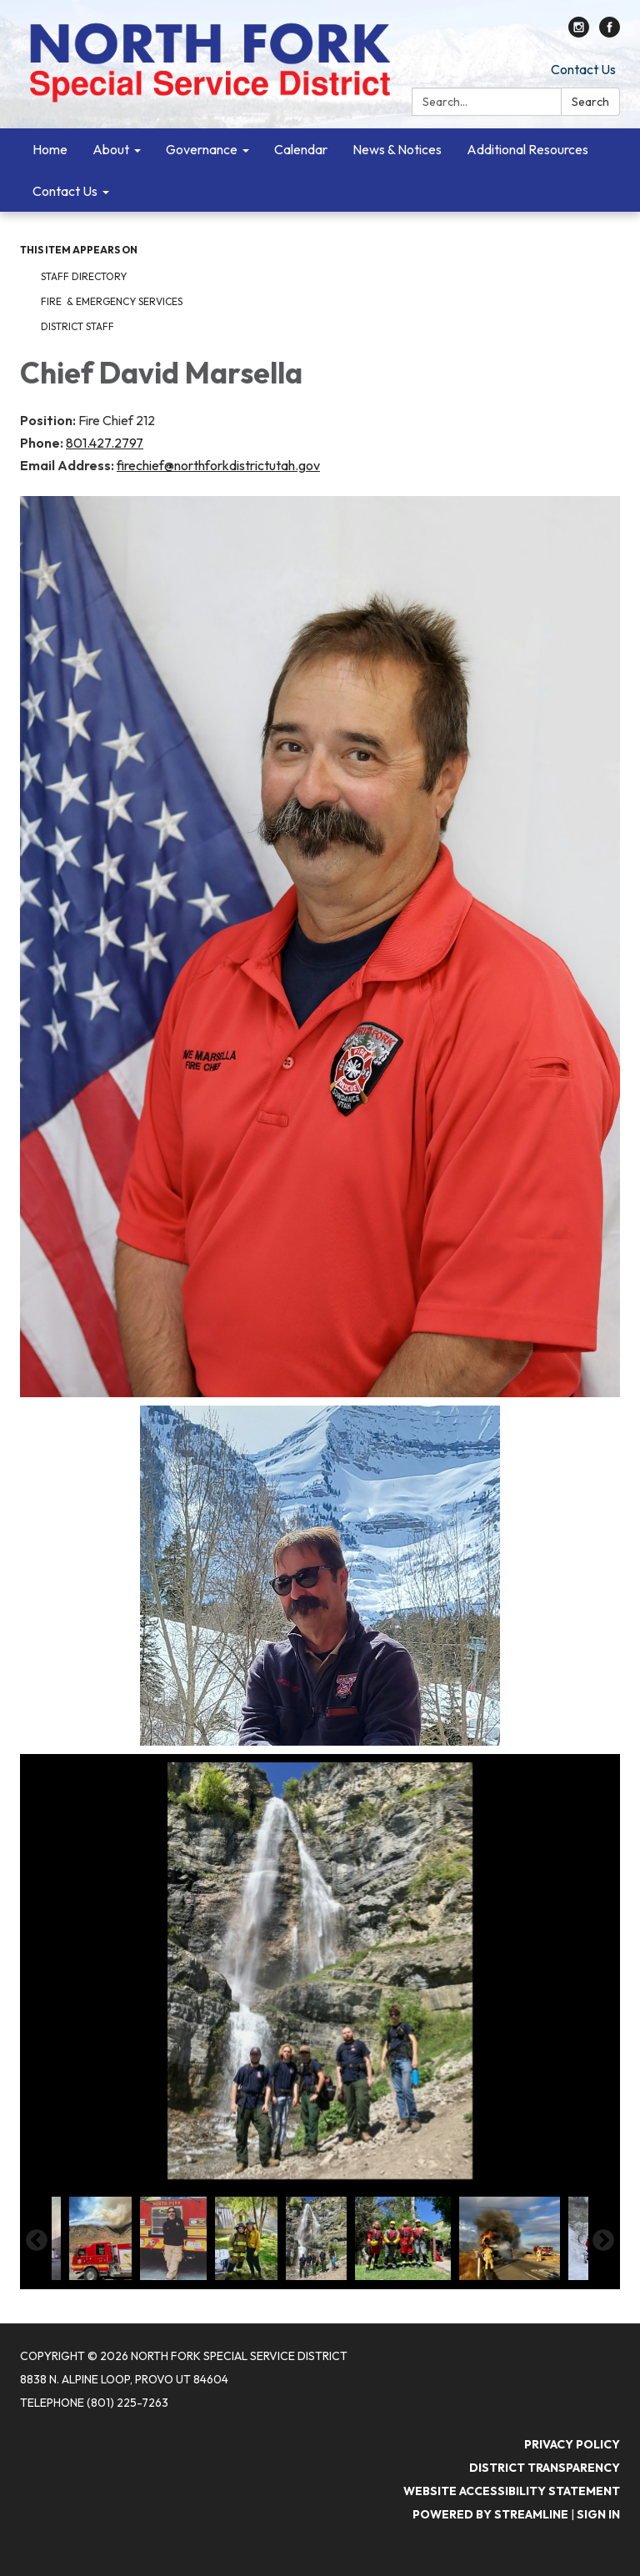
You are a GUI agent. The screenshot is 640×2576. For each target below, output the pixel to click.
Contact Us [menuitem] (65, 191)
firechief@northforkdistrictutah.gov (218, 465)
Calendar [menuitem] (301, 149)
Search (590, 101)
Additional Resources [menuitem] (527, 149)
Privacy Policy (572, 2444)
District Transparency (544, 2467)
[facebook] (609, 32)
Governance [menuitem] (202, 149)
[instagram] (578, 32)
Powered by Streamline (490, 2514)
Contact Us (583, 69)
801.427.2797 (104, 442)
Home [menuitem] (50, 149)
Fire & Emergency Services (111, 301)
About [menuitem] (110, 149)
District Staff (77, 326)
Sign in (598, 2514)
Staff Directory (84, 276)
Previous (36, 2240)
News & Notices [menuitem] (397, 149)
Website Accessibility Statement (511, 2490)
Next (603, 2240)
